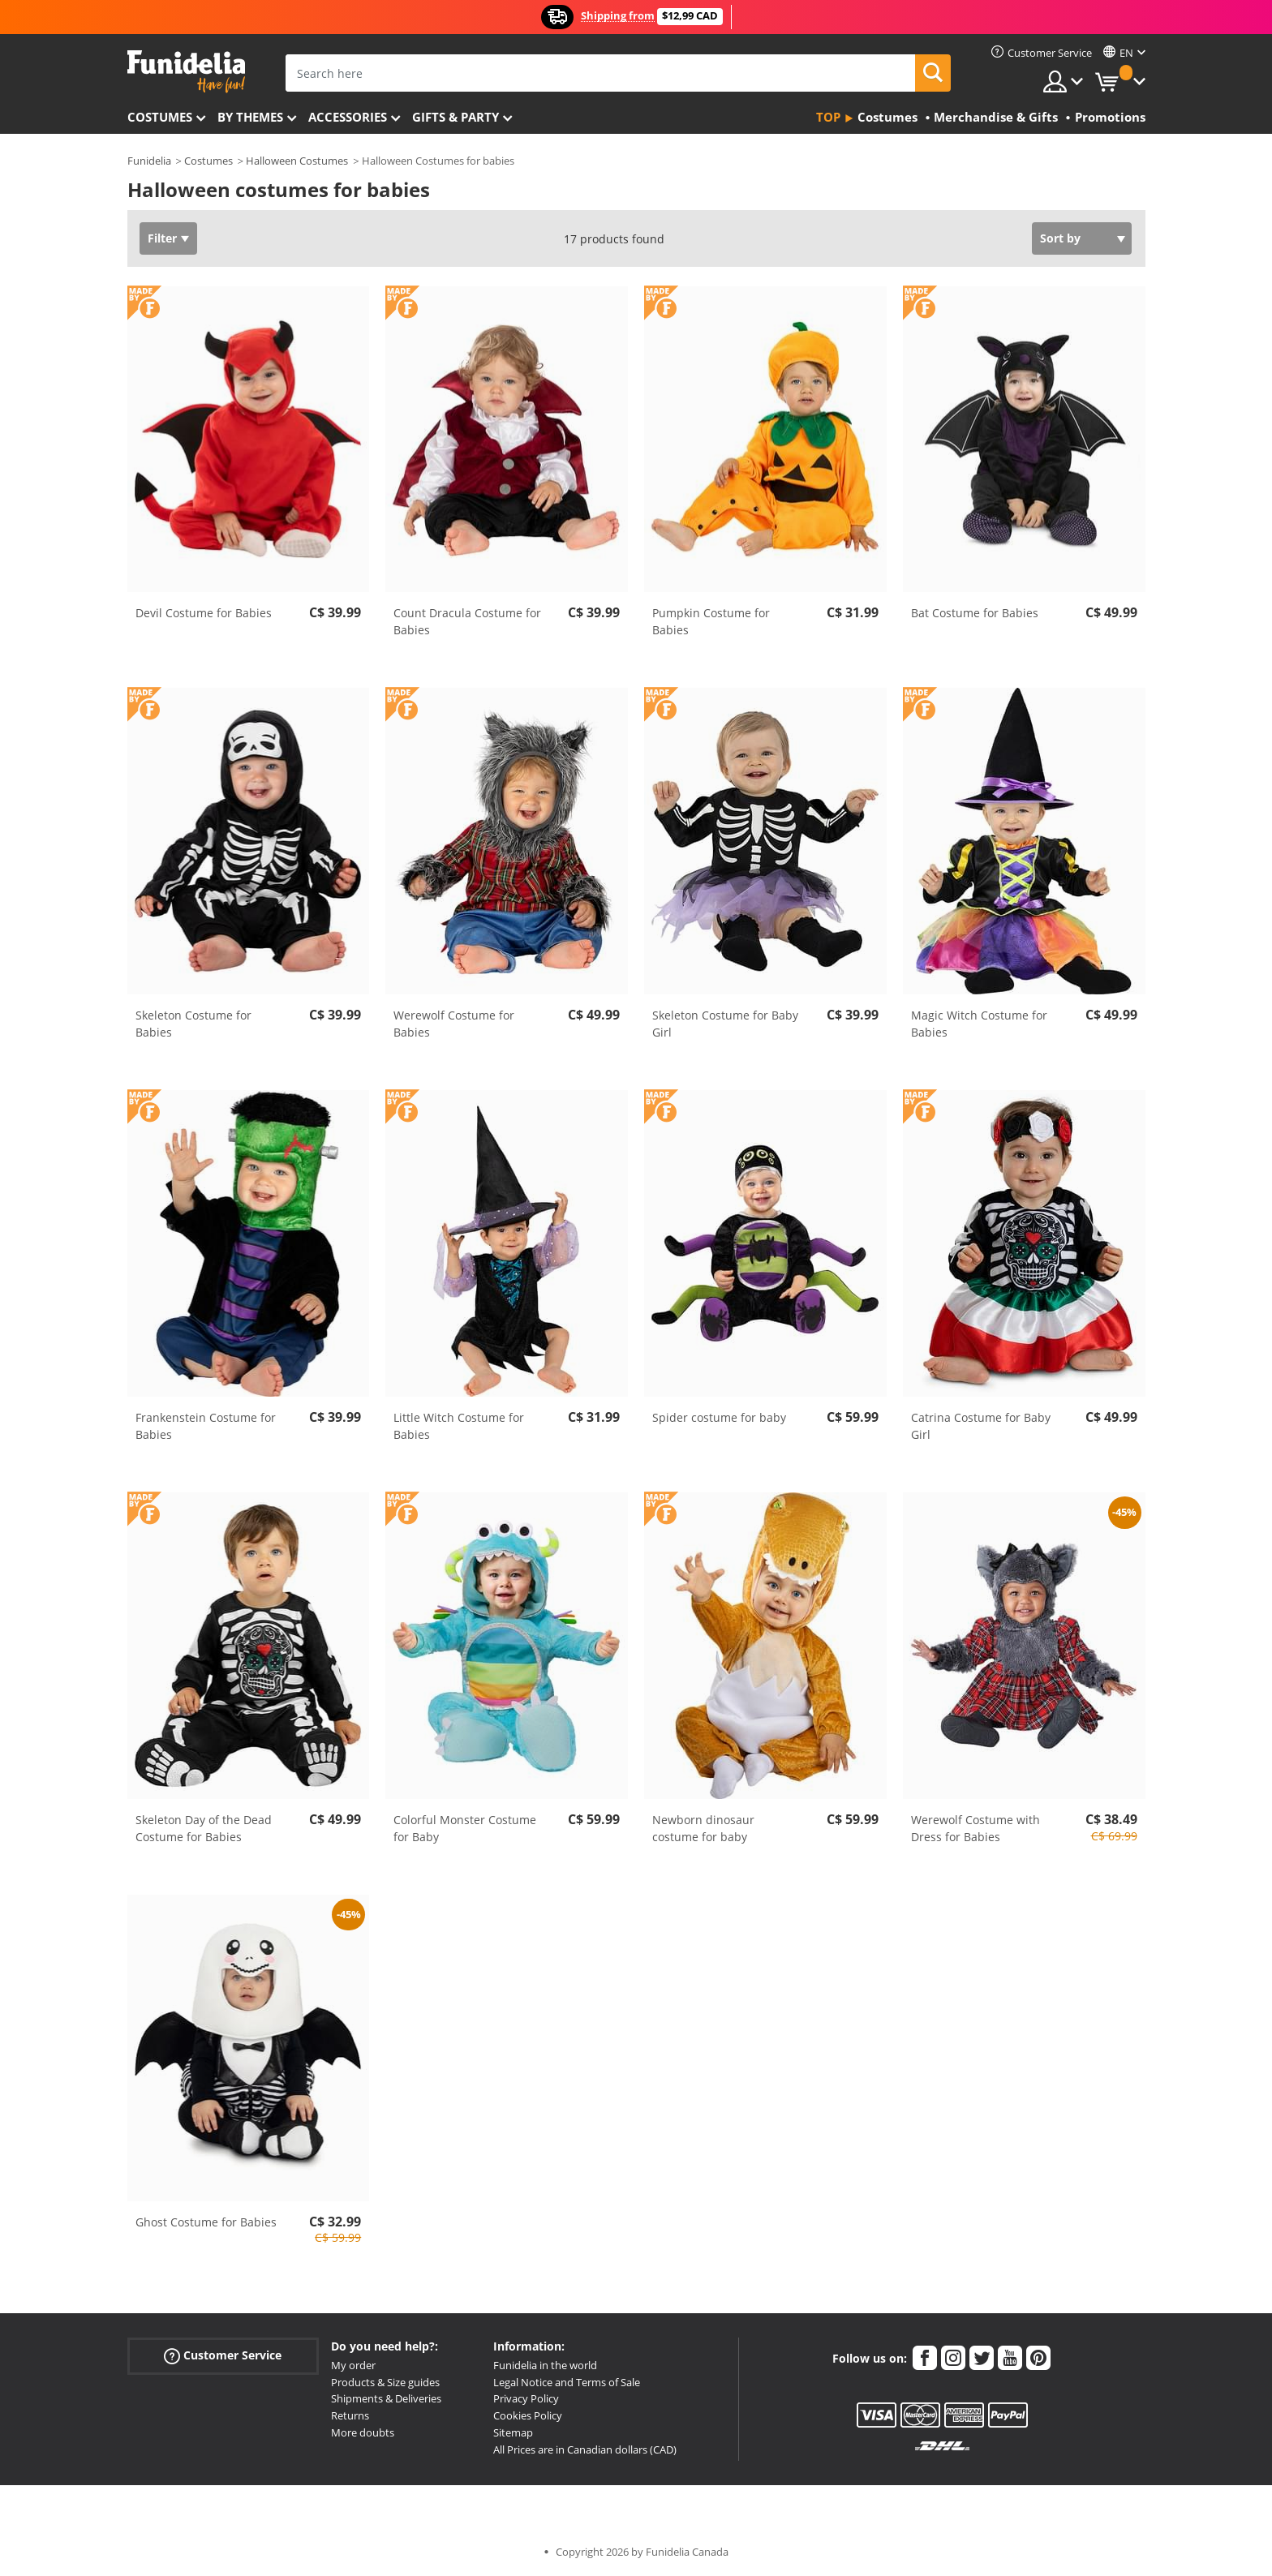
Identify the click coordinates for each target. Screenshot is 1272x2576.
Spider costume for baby (719, 1417)
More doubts (362, 2432)
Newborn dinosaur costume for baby (703, 1828)
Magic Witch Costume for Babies (979, 1023)
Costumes (159, 117)
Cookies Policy (527, 2415)
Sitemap (513, 2432)
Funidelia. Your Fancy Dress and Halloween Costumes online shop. (186, 71)
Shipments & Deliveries (386, 2398)
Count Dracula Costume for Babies (467, 621)
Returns (350, 2415)
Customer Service (222, 2355)
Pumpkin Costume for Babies (711, 621)
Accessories (347, 117)
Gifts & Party (455, 117)
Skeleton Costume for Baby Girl (725, 1023)
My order (353, 2365)
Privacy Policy (526, 2398)
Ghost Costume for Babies (206, 2222)
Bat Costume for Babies (974, 612)
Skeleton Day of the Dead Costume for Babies (203, 1828)
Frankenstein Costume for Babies (205, 1426)
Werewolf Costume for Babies (453, 1023)
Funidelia (149, 160)
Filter (162, 238)
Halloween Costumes (297, 160)
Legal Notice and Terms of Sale (566, 2382)
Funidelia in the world (545, 2365)
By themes (250, 117)
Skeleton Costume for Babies (193, 1023)
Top (828, 117)
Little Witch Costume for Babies (458, 1426)
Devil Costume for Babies (203, 612)
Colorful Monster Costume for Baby (464, 1828)
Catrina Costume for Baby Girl (981, 1426)
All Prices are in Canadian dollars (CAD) (585, 2449)
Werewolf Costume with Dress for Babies (975, 1828)
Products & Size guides (385, 2382)
